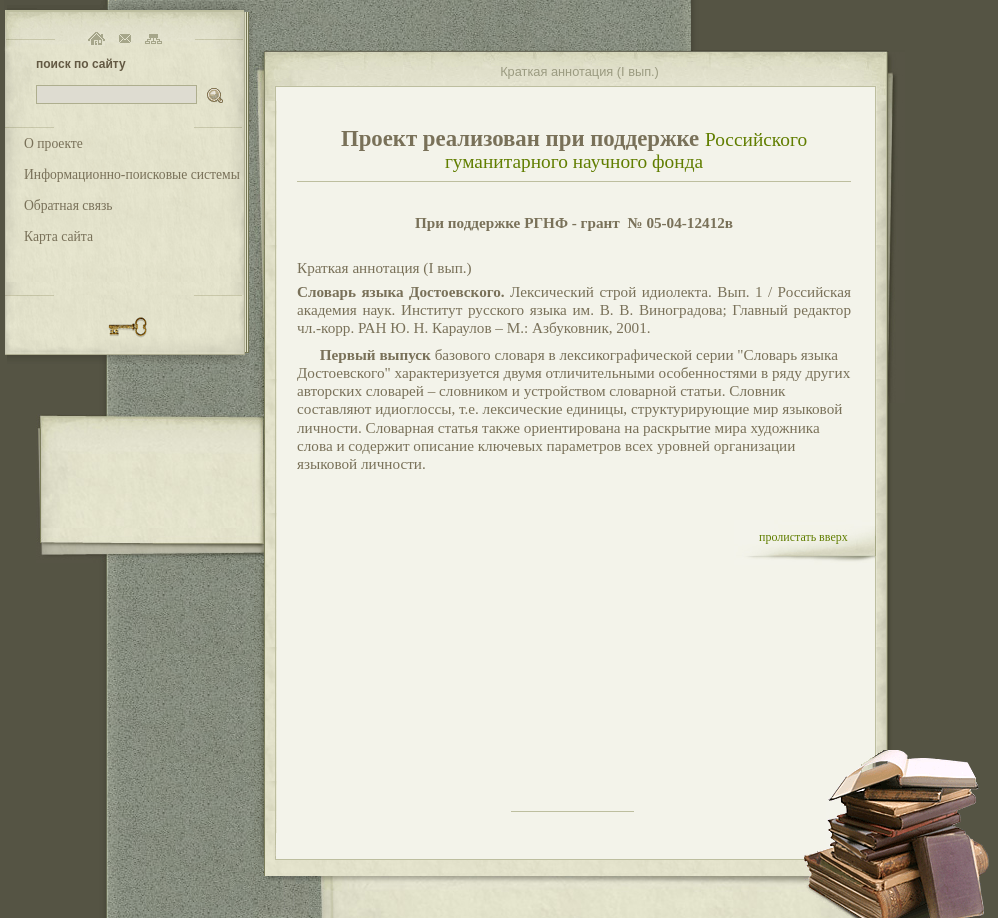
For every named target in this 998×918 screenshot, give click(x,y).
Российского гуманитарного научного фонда (626, 150)
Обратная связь (68, 205)
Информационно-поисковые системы (132, 174)
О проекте (53, 143)
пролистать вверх (803, 537)
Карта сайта (58, 236)
